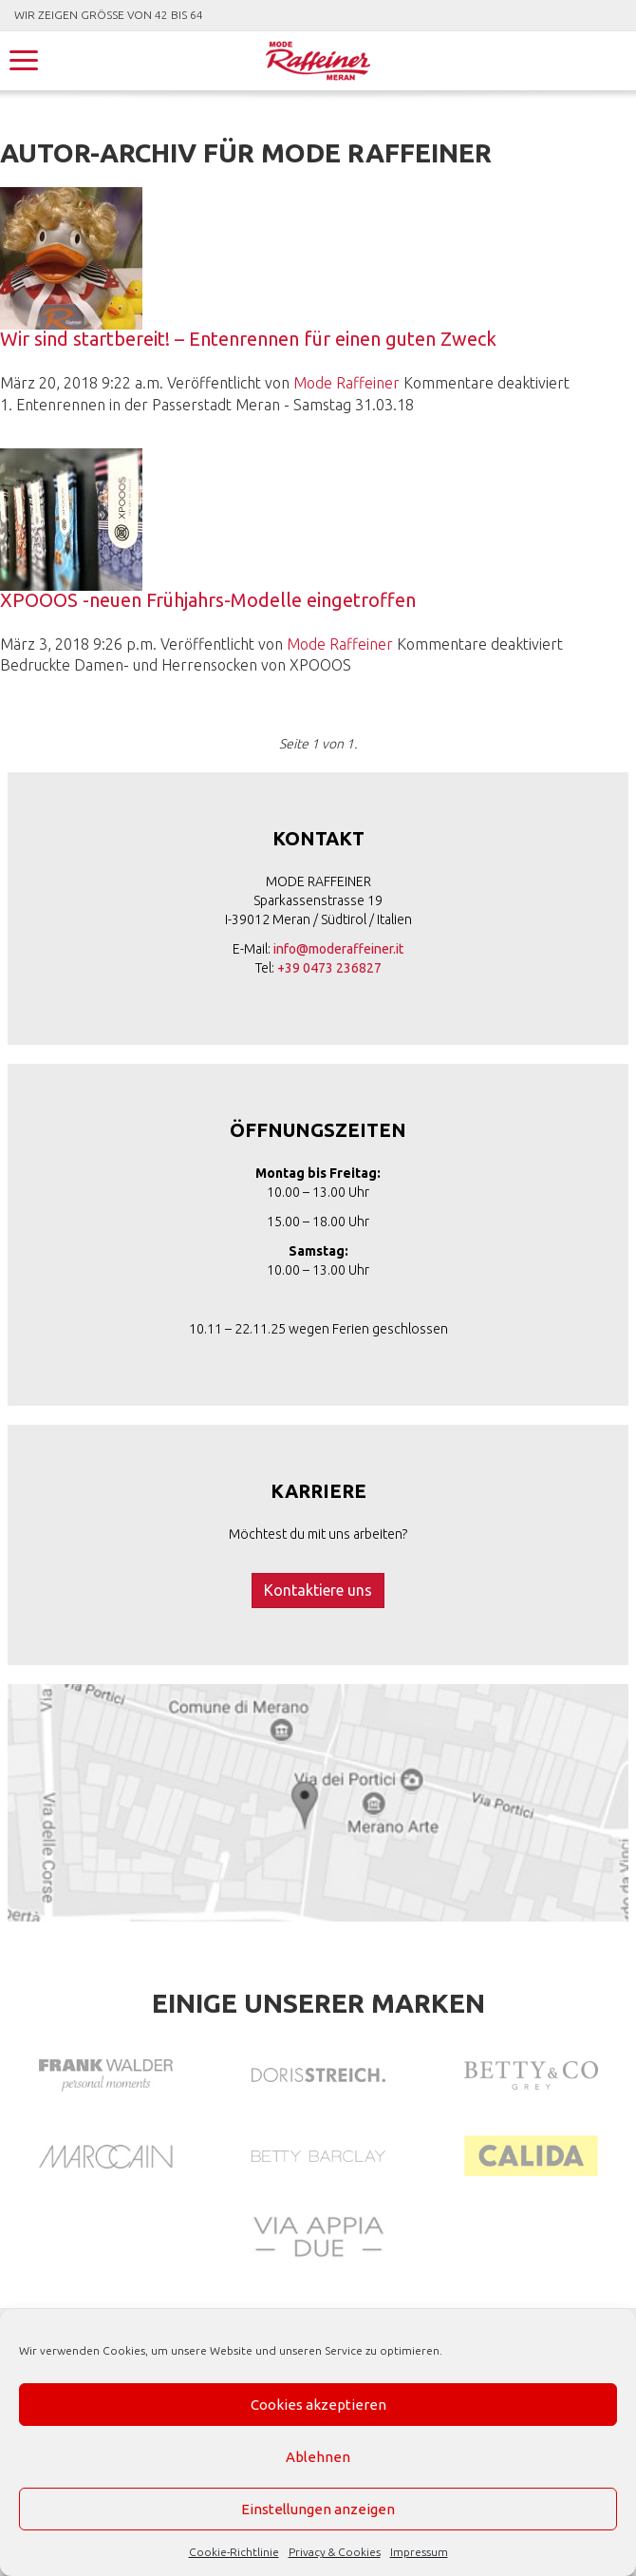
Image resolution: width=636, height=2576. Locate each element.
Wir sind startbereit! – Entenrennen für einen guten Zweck (248, 339)
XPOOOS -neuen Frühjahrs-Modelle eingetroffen (208, 600)
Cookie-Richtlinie (234, 2552)
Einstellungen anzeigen (318, 2509)
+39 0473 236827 (329, 967)
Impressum (419, 2552)
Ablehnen (318, 2457)
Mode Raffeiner (346, 382)
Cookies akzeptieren (318, 2404)
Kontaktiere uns (318, 1590)
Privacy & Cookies (335, 2552)
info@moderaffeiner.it (338, 949)
